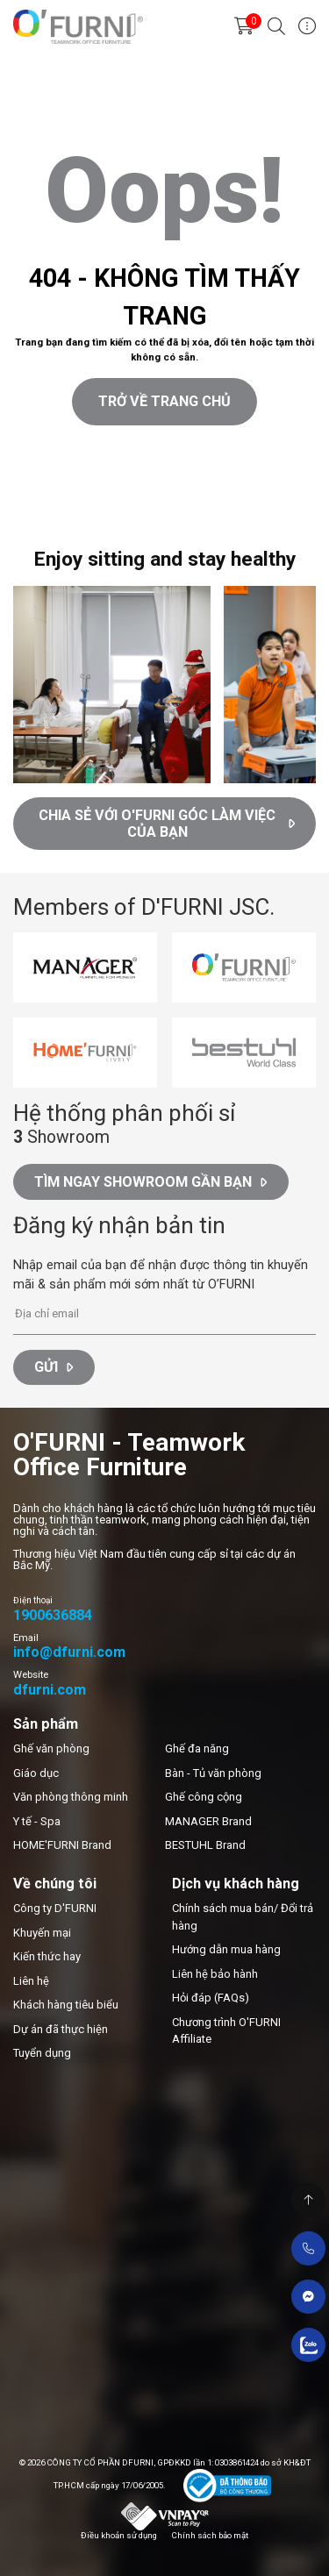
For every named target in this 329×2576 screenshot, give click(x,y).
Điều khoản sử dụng (119, 2535)
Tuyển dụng (42, 2052)
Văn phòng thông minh (70, 1796)
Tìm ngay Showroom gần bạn (150, 1182)
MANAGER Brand (208, 1821)
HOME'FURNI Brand (62, 1845)
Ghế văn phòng (51, 1748)
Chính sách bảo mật (209, 2535)
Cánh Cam (110, 518)
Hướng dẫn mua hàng (226, 1949)
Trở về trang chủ (164, 401)
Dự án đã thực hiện (60, 2029)
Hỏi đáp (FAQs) (210, 1997)
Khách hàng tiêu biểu (65, 2004)
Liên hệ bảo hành (215, 1973)
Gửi (53, 1367)
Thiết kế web (32, 518)
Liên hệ (31, 1980)
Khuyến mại (42, 1932)
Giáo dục (36, 1773)
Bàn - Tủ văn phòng (213, 1773)
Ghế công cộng (203, 1796)
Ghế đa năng (197, 1748)
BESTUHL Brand (205, 1845)
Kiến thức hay (47, 1956)
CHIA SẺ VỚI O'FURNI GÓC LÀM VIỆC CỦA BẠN (167, 824)
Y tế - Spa (37, 1821)
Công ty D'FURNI (55, 1908)
